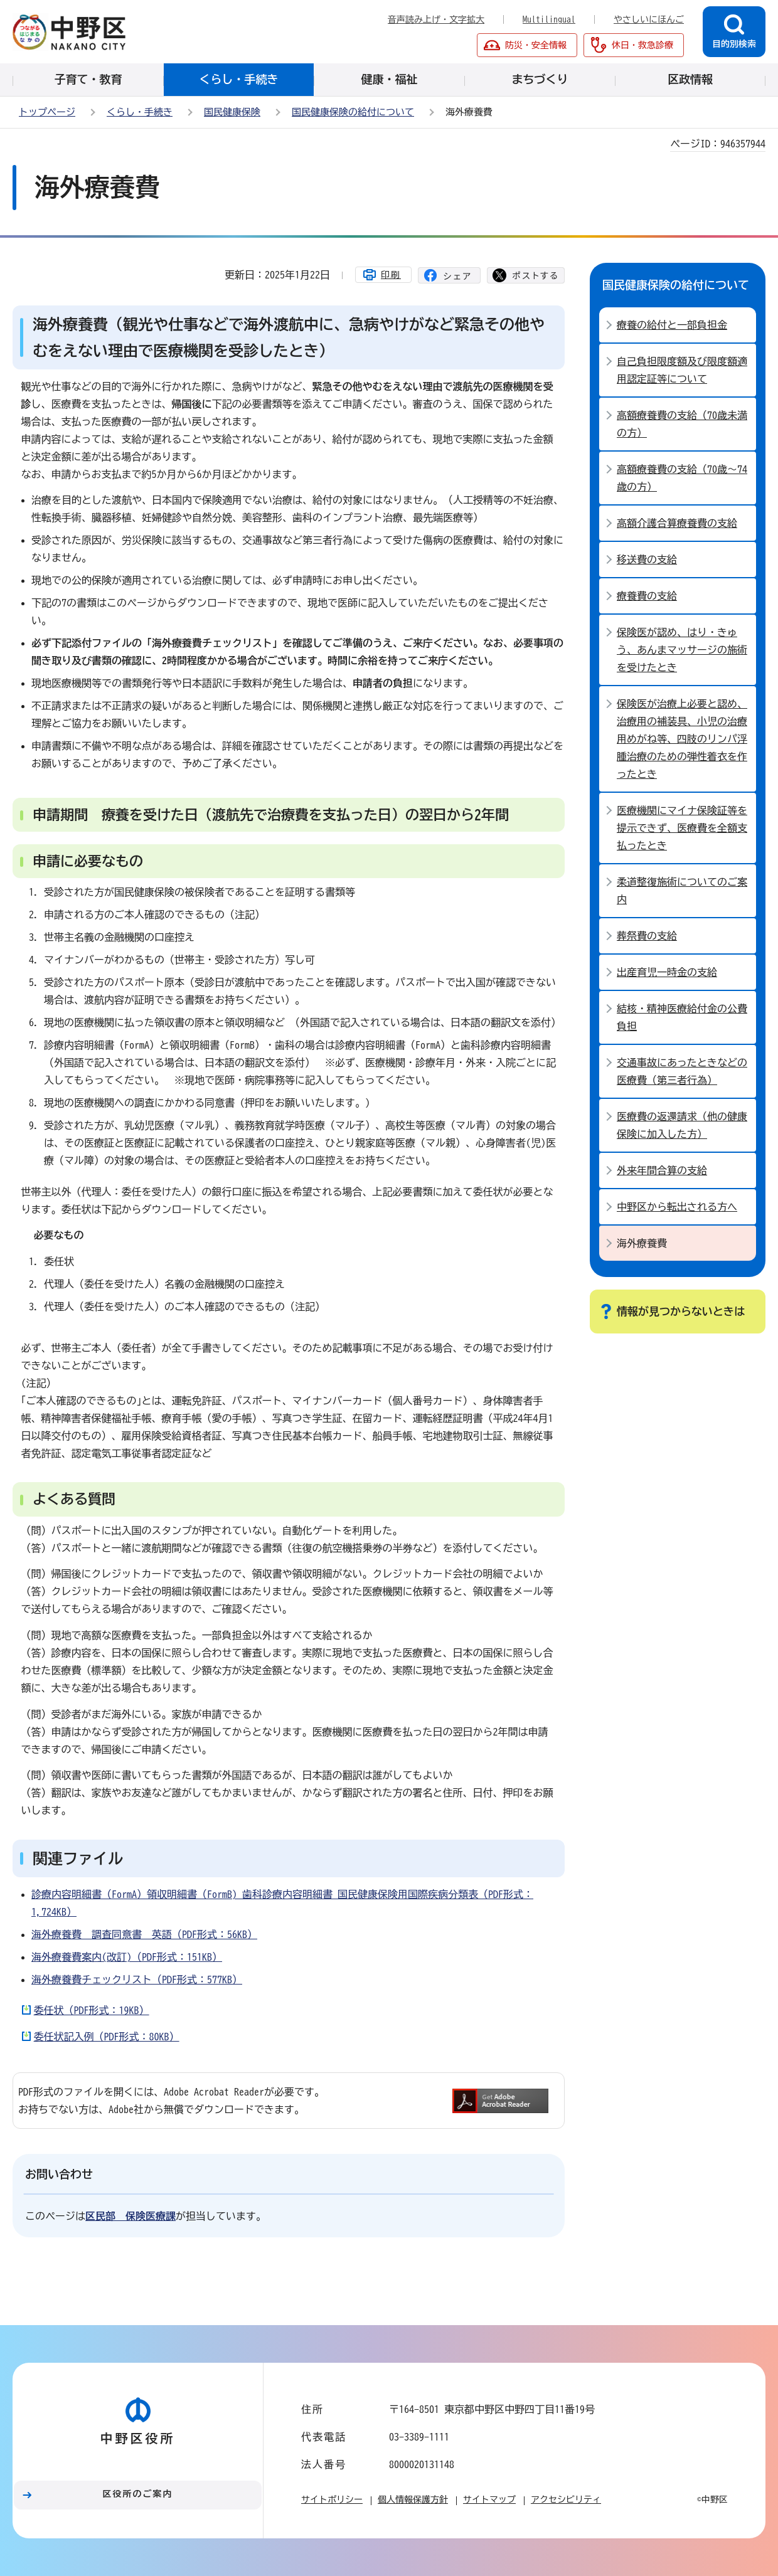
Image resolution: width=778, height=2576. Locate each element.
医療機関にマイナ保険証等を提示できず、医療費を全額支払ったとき (682, 828)
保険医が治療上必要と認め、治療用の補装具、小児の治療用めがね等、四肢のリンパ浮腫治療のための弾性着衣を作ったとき (682, 739)
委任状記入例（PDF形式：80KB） (106, 2037)
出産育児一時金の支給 (667, 972)
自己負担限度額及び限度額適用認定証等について (682, 370)
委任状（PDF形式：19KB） (91, 2010)
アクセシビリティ (566, 2499)
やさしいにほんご (649, 19)
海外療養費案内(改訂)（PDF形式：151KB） (126, 1957)
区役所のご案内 (138, 2493)
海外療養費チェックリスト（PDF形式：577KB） (136, 1979)
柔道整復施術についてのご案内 (682, 890)
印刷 (391, 274)
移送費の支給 (647, 559)
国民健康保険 (232, 112)
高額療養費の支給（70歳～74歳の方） (682, 478)
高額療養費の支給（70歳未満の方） (682, 424)
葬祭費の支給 (647, 936)
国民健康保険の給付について (353, 112)
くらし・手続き (140, 112)
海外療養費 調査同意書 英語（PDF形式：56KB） (144, 1934)
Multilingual (549, 19)
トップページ (47, 112)
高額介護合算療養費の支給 (677, 523)
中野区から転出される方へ (677, 1207)
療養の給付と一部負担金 (672, 325)
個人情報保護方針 (413, 2499)
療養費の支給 (647, 596)
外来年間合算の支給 (662, 1170)
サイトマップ (489, 2499)
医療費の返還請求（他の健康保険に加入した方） (682, 1125)
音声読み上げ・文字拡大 (436, 19)
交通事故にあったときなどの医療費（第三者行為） (682, 1071)
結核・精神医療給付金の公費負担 (682, 1017)
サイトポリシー (332, 2499)
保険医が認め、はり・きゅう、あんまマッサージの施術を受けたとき (682, 649)
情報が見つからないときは (681, 1311)
